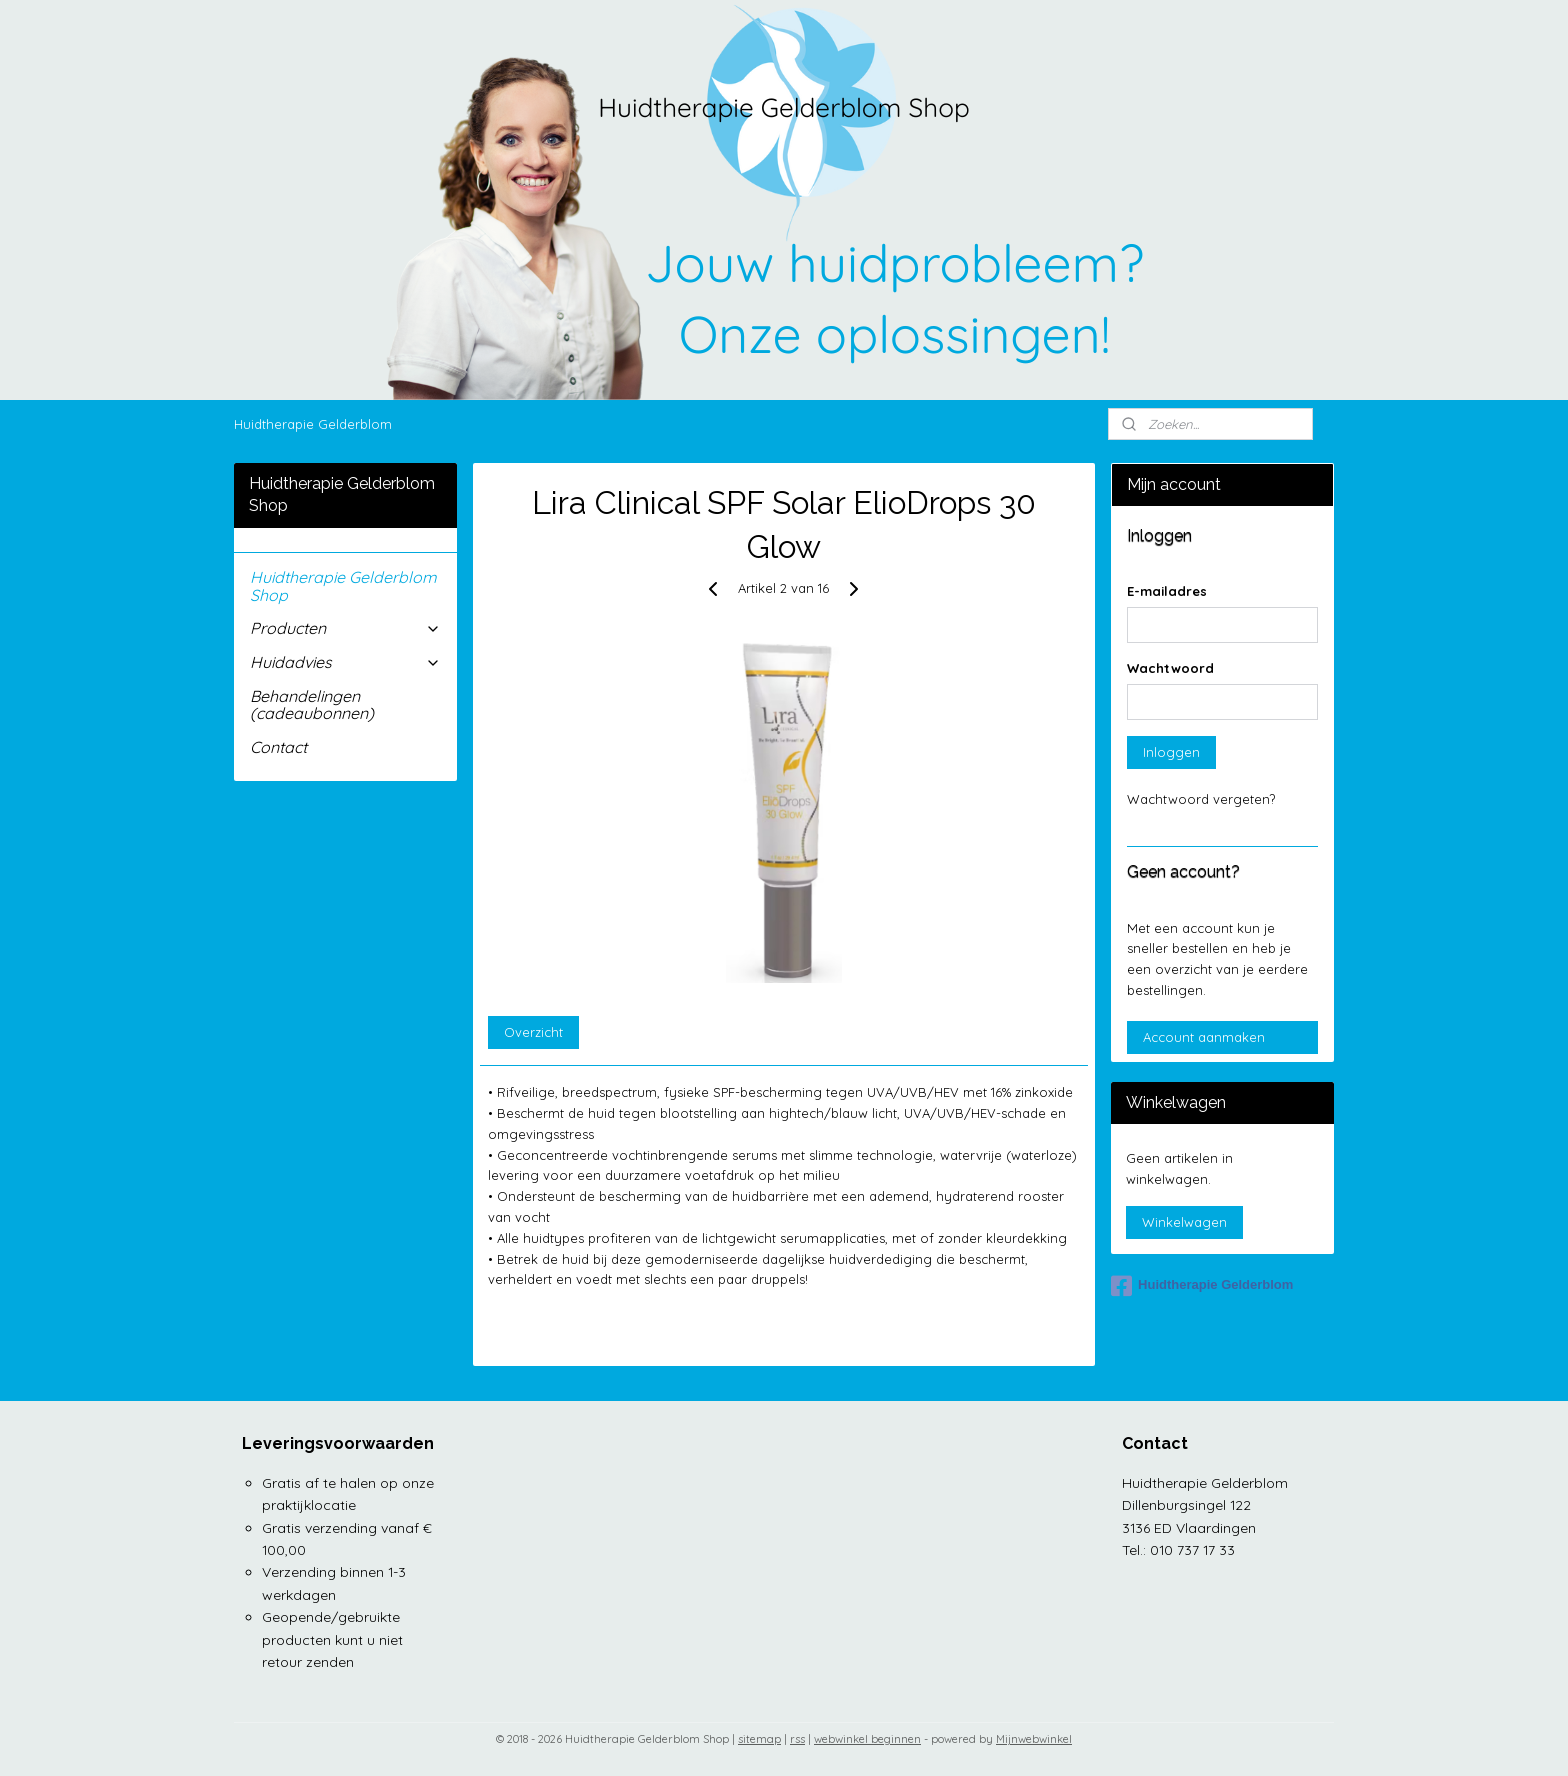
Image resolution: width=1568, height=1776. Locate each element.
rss (797, 1739)
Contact (278, 747)
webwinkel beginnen (867, 1739)
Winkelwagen (1184, 1222)
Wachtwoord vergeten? (1201, 799)
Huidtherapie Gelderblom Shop (343, 586)
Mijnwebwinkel (1034, 1739)
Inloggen (1171, 752)
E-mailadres (1167, 591)
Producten (345, 628)
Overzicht (533, 1032)
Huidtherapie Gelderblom (313, 424)
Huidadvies (345, 662)
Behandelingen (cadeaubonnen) (312, 705)
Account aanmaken (1204, 1037)
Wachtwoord (1170, 668)
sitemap (759, 1739)
